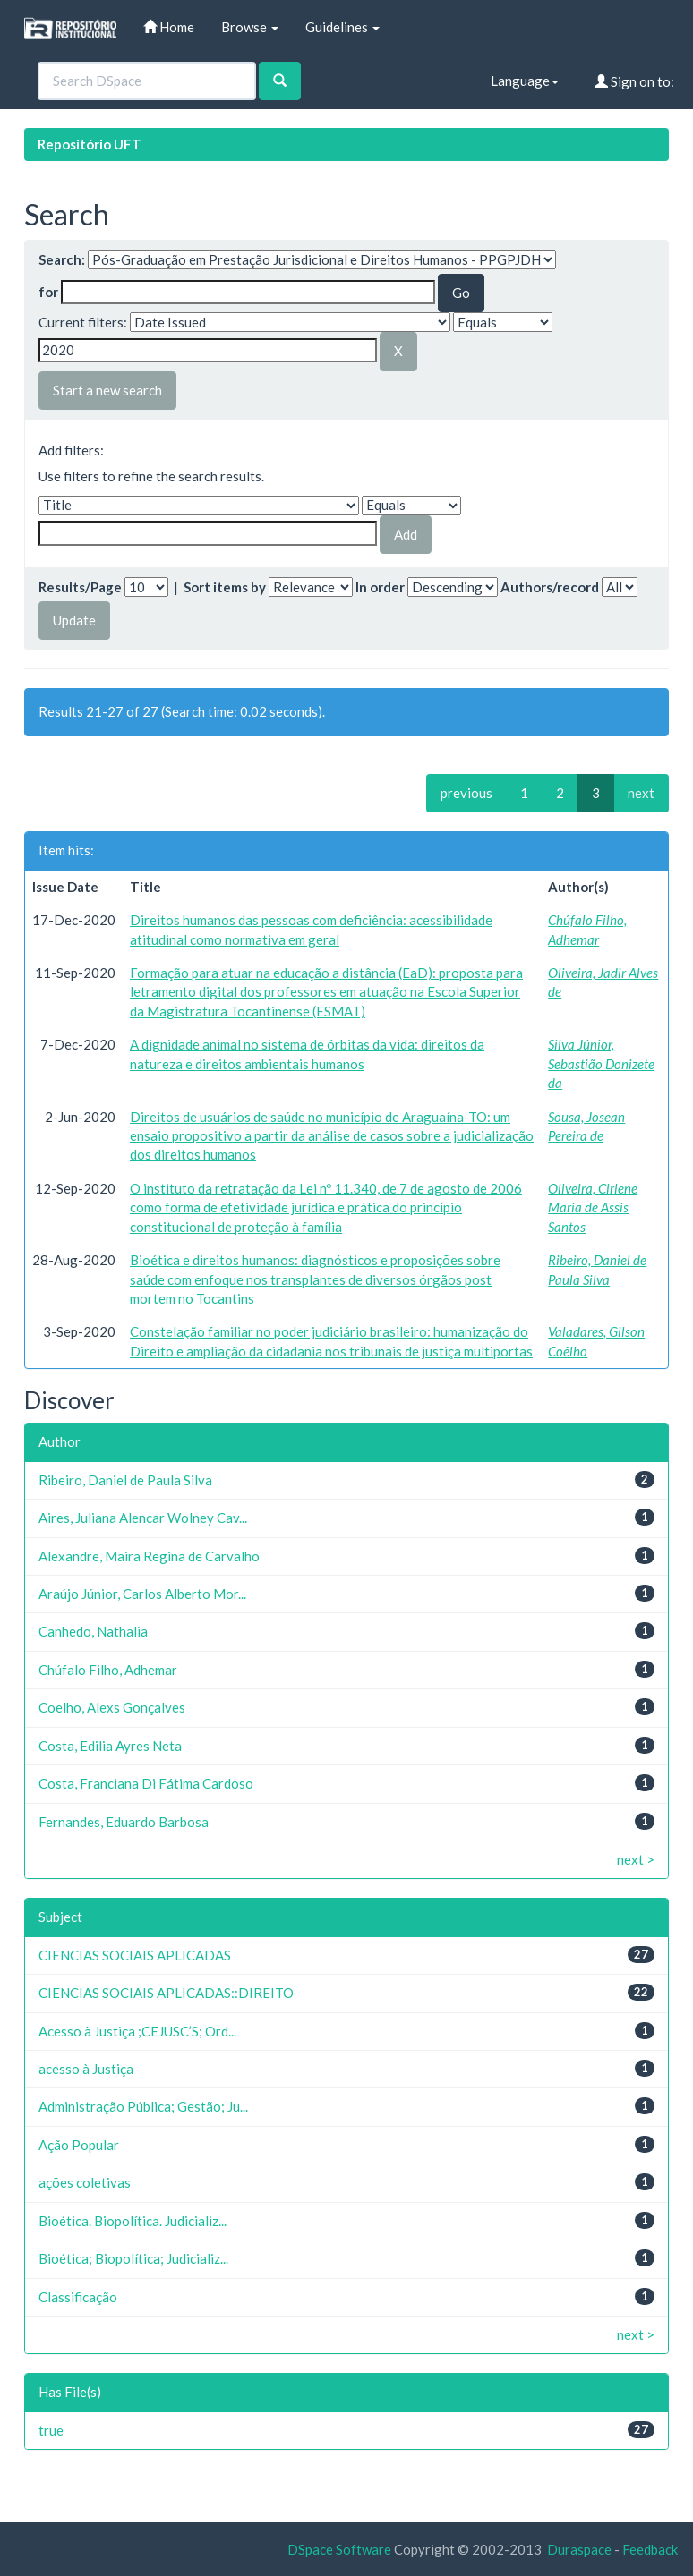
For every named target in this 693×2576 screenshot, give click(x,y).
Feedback (650, 2549)
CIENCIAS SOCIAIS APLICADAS (134, 1955)
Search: (61, 259)
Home (168, 27)
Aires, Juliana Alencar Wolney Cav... (142, 1517)
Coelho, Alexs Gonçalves (111, 1707)
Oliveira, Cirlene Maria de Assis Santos (592, 1207)
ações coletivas (84, 2182)
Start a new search (107, 390)
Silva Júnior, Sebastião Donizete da (601, 1063)
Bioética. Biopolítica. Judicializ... (132, 2221)
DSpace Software (339, 2549)
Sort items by (225, 587)
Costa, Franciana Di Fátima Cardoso (145, 1783)
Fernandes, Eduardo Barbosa (123, 1822)
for (48, 292)
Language (525, 80)
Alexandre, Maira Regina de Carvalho (149, 1556)
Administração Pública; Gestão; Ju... (143, 2106)
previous (466, 793)
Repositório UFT (89, 144)
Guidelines (342, 27)
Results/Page (80, 587)
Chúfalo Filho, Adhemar (107, 1670)
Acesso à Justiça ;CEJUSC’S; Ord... (137, 2031)
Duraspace (579, 2549)
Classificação (77, 2297)
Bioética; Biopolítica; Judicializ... (133, 2258)
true (51, 2430)
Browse (249, 27)
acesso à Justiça (85, 2069)
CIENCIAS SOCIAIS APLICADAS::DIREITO (166, 1993)
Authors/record (549, 587)
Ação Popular (78, 2145)
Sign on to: (634, 81)
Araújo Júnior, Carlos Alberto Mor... (142, 1594)
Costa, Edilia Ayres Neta (110, 1746)
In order (380, 587)
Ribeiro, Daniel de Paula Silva (125, 1480)
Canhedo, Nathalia (93, 1631)
